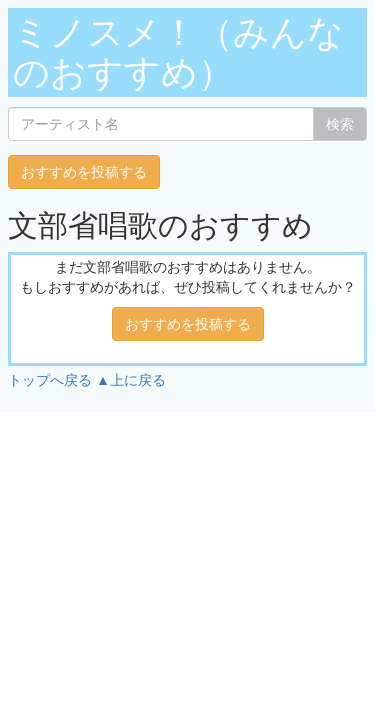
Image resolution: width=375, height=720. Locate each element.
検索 (340, 124)
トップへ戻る (50, 380)
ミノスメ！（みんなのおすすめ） (178, 52)
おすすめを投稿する (84, 172)
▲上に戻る (131, 380)
